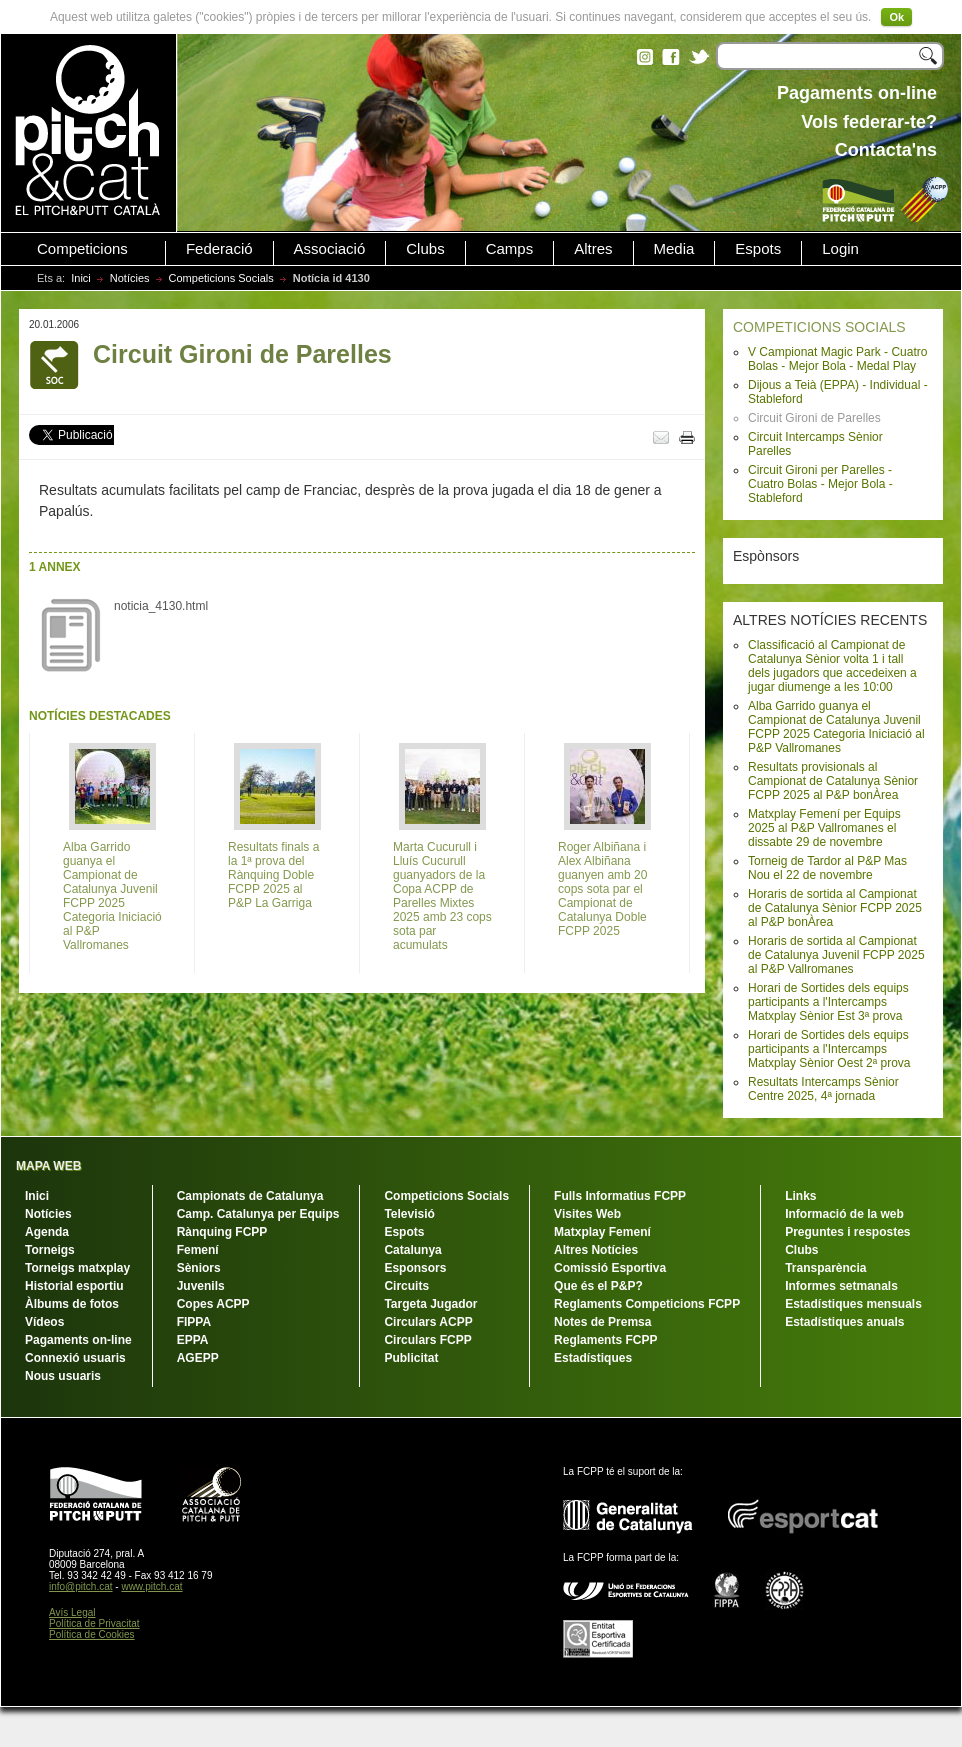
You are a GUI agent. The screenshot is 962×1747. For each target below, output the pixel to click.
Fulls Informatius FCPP (620, 1196)
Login (840, 249)
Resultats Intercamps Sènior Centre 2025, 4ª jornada (823, 1089)
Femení (198, 1250)
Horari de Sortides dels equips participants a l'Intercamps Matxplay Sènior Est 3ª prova (828, 1002)
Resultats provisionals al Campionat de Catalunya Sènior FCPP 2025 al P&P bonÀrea (833, 781)
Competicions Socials (221, 278)
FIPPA (194, 1322)
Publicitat (411, 1358)
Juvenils (201, 1286)
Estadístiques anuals (844, 1322)
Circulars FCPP (427, 1340)
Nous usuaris (63, 1376)
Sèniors (199, 1268)
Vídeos (44, 1322)
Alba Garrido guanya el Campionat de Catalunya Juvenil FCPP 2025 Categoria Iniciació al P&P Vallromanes (836, 727)
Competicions (82, 249)
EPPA (193, 1340)
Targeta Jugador (430, 1304)
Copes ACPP (213, 1304)
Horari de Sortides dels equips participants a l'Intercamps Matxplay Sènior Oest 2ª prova (829, 1049)
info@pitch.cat (81, 1586)
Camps (510, 249)
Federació (219, 249)
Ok (896, 17)
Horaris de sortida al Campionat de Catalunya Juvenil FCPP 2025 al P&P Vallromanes (836, 955)
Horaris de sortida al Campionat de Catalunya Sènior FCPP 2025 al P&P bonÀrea (835, 908)
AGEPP (198, 1358)
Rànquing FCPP (222, 1232)
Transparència (825, 1268)
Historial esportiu (74, 1286)
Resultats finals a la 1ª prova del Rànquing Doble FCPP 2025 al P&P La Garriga (273, 875)
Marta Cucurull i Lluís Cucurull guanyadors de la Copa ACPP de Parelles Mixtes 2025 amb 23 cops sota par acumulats (442, 896)
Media (674, 249)
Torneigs (50, 1250)
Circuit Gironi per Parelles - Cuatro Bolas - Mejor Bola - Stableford (820, 484)
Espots (758, 249)
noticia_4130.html (161, 606)
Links (800, 1196)
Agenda (47, 1232)
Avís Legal (72, 1612)
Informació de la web (844, 1214)
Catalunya (412, 1250)
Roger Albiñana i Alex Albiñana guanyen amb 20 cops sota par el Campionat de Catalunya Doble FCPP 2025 (602, 889)
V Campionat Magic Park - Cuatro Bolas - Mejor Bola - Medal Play (837, 359)
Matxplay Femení (602, 1232)
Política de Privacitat (94, 1623)
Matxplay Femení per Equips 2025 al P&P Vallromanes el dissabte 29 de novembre (824, 828)
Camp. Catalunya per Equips (258, 1214)
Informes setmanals (841, 1286)
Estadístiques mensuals (853, 1304)
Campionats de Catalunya (250, 1196)
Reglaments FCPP (605, 1340)
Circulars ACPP (428, 1322)
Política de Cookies (92, 1634)
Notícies (130, 278)
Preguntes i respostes (847, 1232)
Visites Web (587, 1214)
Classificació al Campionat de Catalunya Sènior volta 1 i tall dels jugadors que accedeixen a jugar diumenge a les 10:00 (832, 666)
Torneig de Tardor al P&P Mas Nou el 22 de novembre (827, 868)
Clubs (425, 249)
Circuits (406, 1286)
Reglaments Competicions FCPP (647, 1304)
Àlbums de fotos (72, 1304)
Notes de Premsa (602, 1322)
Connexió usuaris (75, 1358)
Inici (81, 278)
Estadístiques (593, 1358)
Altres (593, 249)
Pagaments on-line (78, 1340)
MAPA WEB (48, 1166)
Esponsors (415, 1268)
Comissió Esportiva (610, 1268)
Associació (330, 249)
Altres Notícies (596, 1250)
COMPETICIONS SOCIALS (819, 327)
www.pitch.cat (151, 1586)
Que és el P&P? (598, 1286)
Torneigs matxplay (77, 1268)
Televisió (409, 1214)
